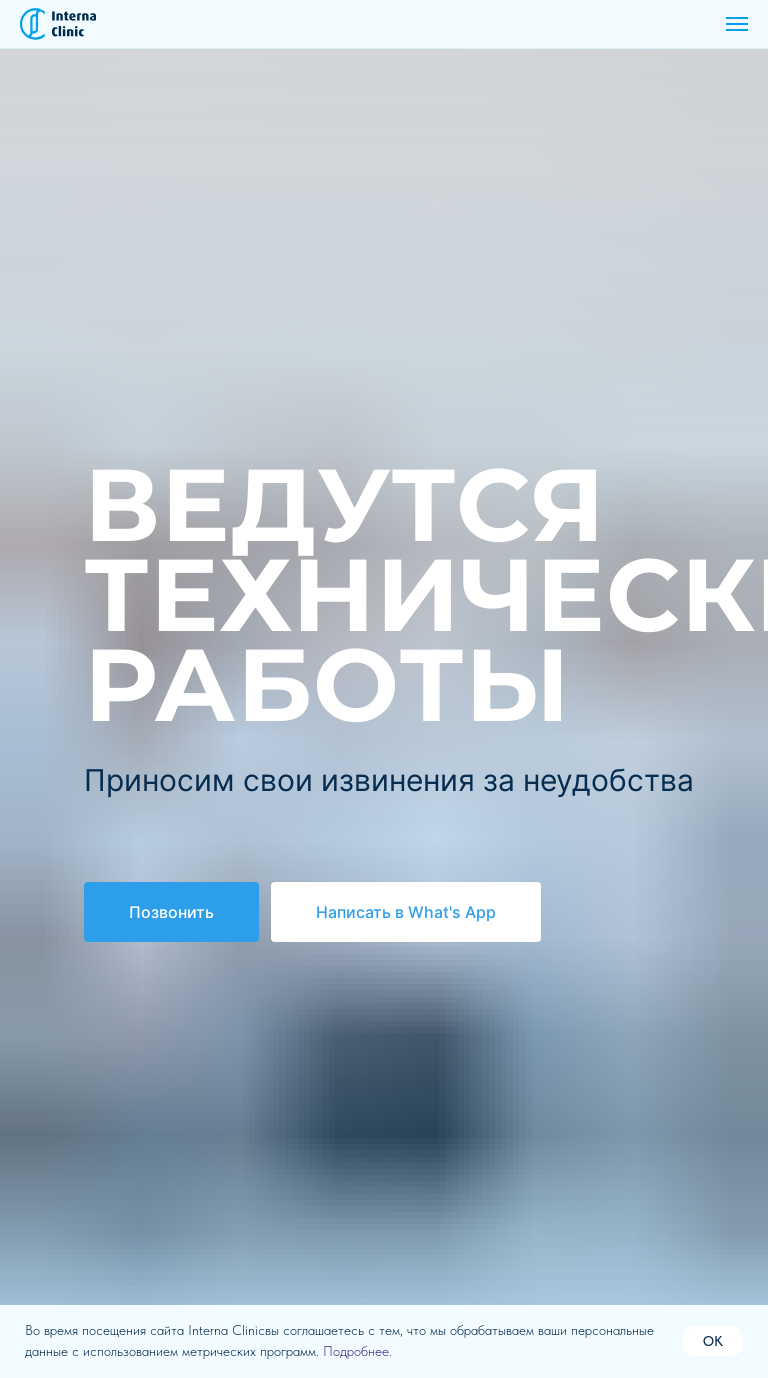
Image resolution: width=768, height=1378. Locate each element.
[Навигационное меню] (737, 24)
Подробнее (356, 1351)
